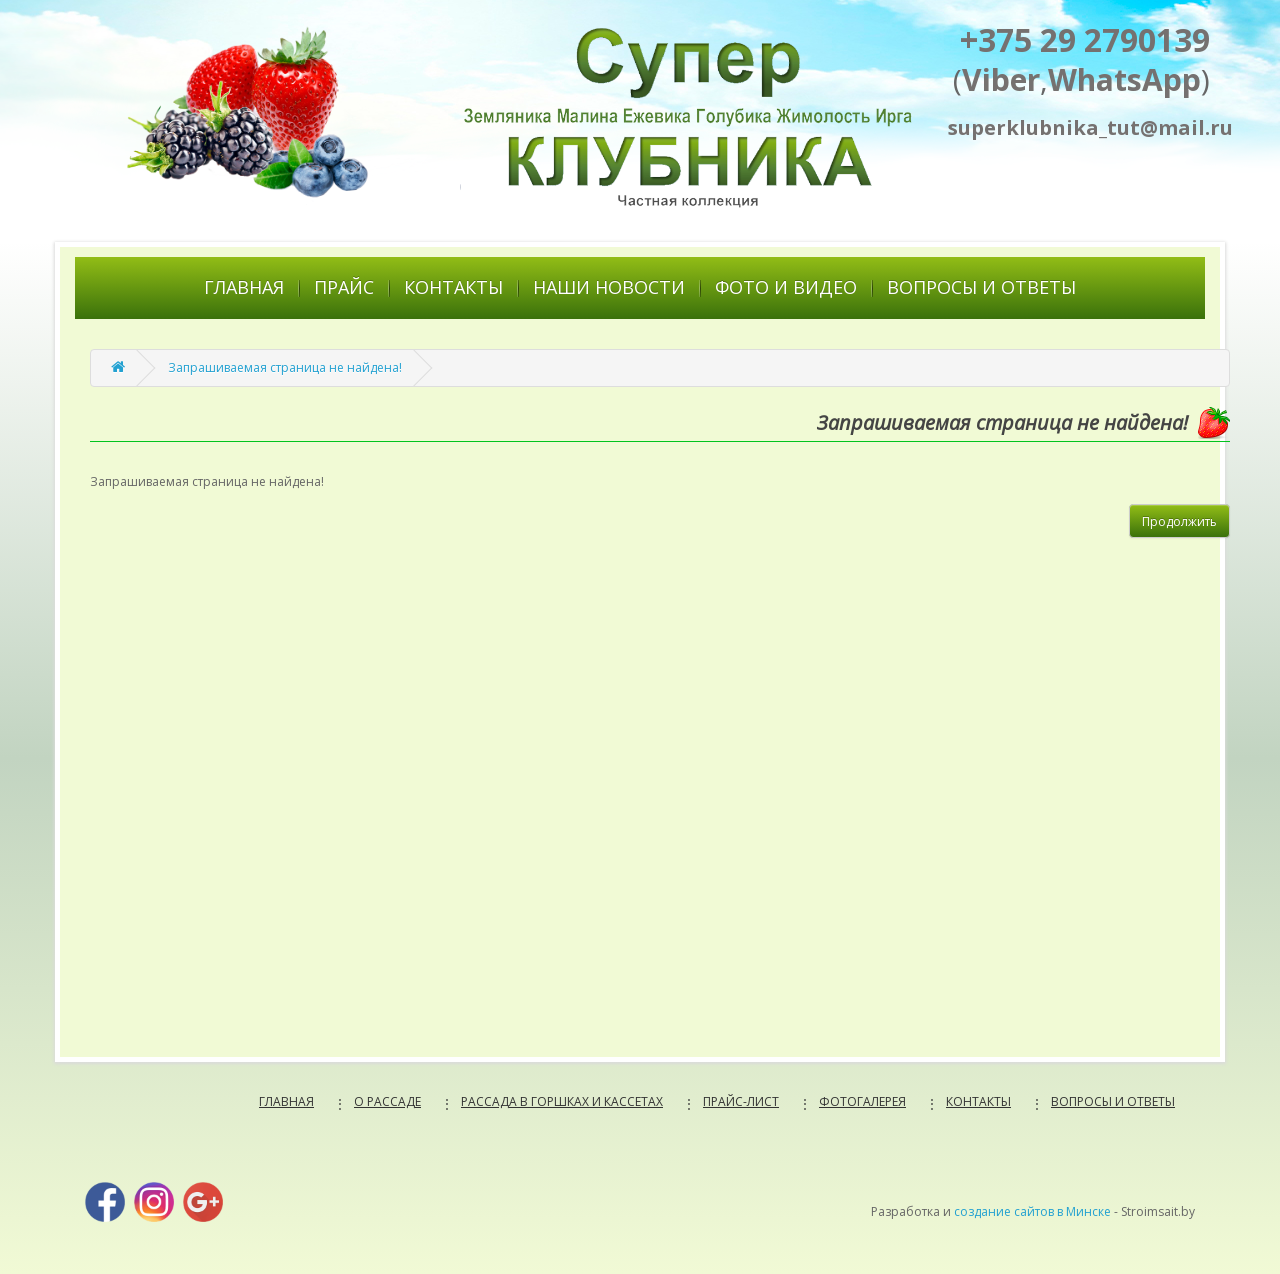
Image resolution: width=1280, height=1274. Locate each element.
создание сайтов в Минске (1032, 1211)
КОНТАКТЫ (453, 287)
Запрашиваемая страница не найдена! (285, 367)
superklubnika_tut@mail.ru (1079, 127)
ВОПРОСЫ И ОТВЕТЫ (981, 287)
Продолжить (1179, 521)
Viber (1001, 79)
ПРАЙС (344, 287)
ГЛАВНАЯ (244, 287)
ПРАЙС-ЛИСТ (741, 1101)
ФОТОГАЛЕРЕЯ (862, 1101)
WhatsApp (1124, 79)
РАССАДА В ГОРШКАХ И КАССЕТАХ (562, 1101)
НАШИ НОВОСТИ (609, 287)
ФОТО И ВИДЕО (786, 287)
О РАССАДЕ (387, 1101)
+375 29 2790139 (1085, 39)
